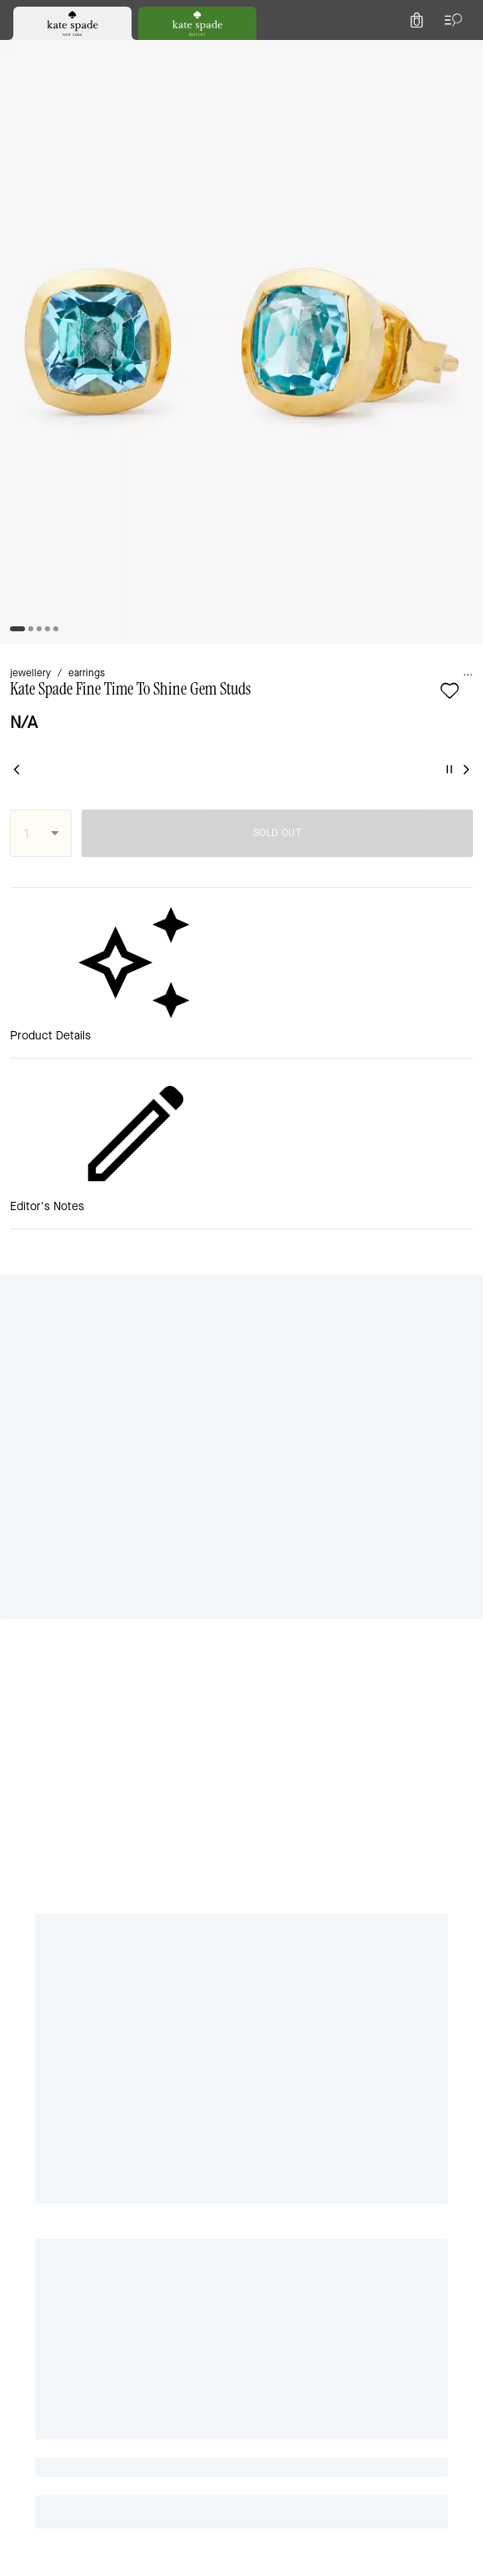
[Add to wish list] (86, 220)
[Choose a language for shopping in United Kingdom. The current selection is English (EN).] (41, 53)
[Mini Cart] (460, 53)
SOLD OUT (340, 333)
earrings (102, 175)
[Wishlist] (386, 53)
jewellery (36, 175)
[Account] (423, 53)
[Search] (284, 52)
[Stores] (101, 53)
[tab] (176, 16)
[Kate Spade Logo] (241, 54)
